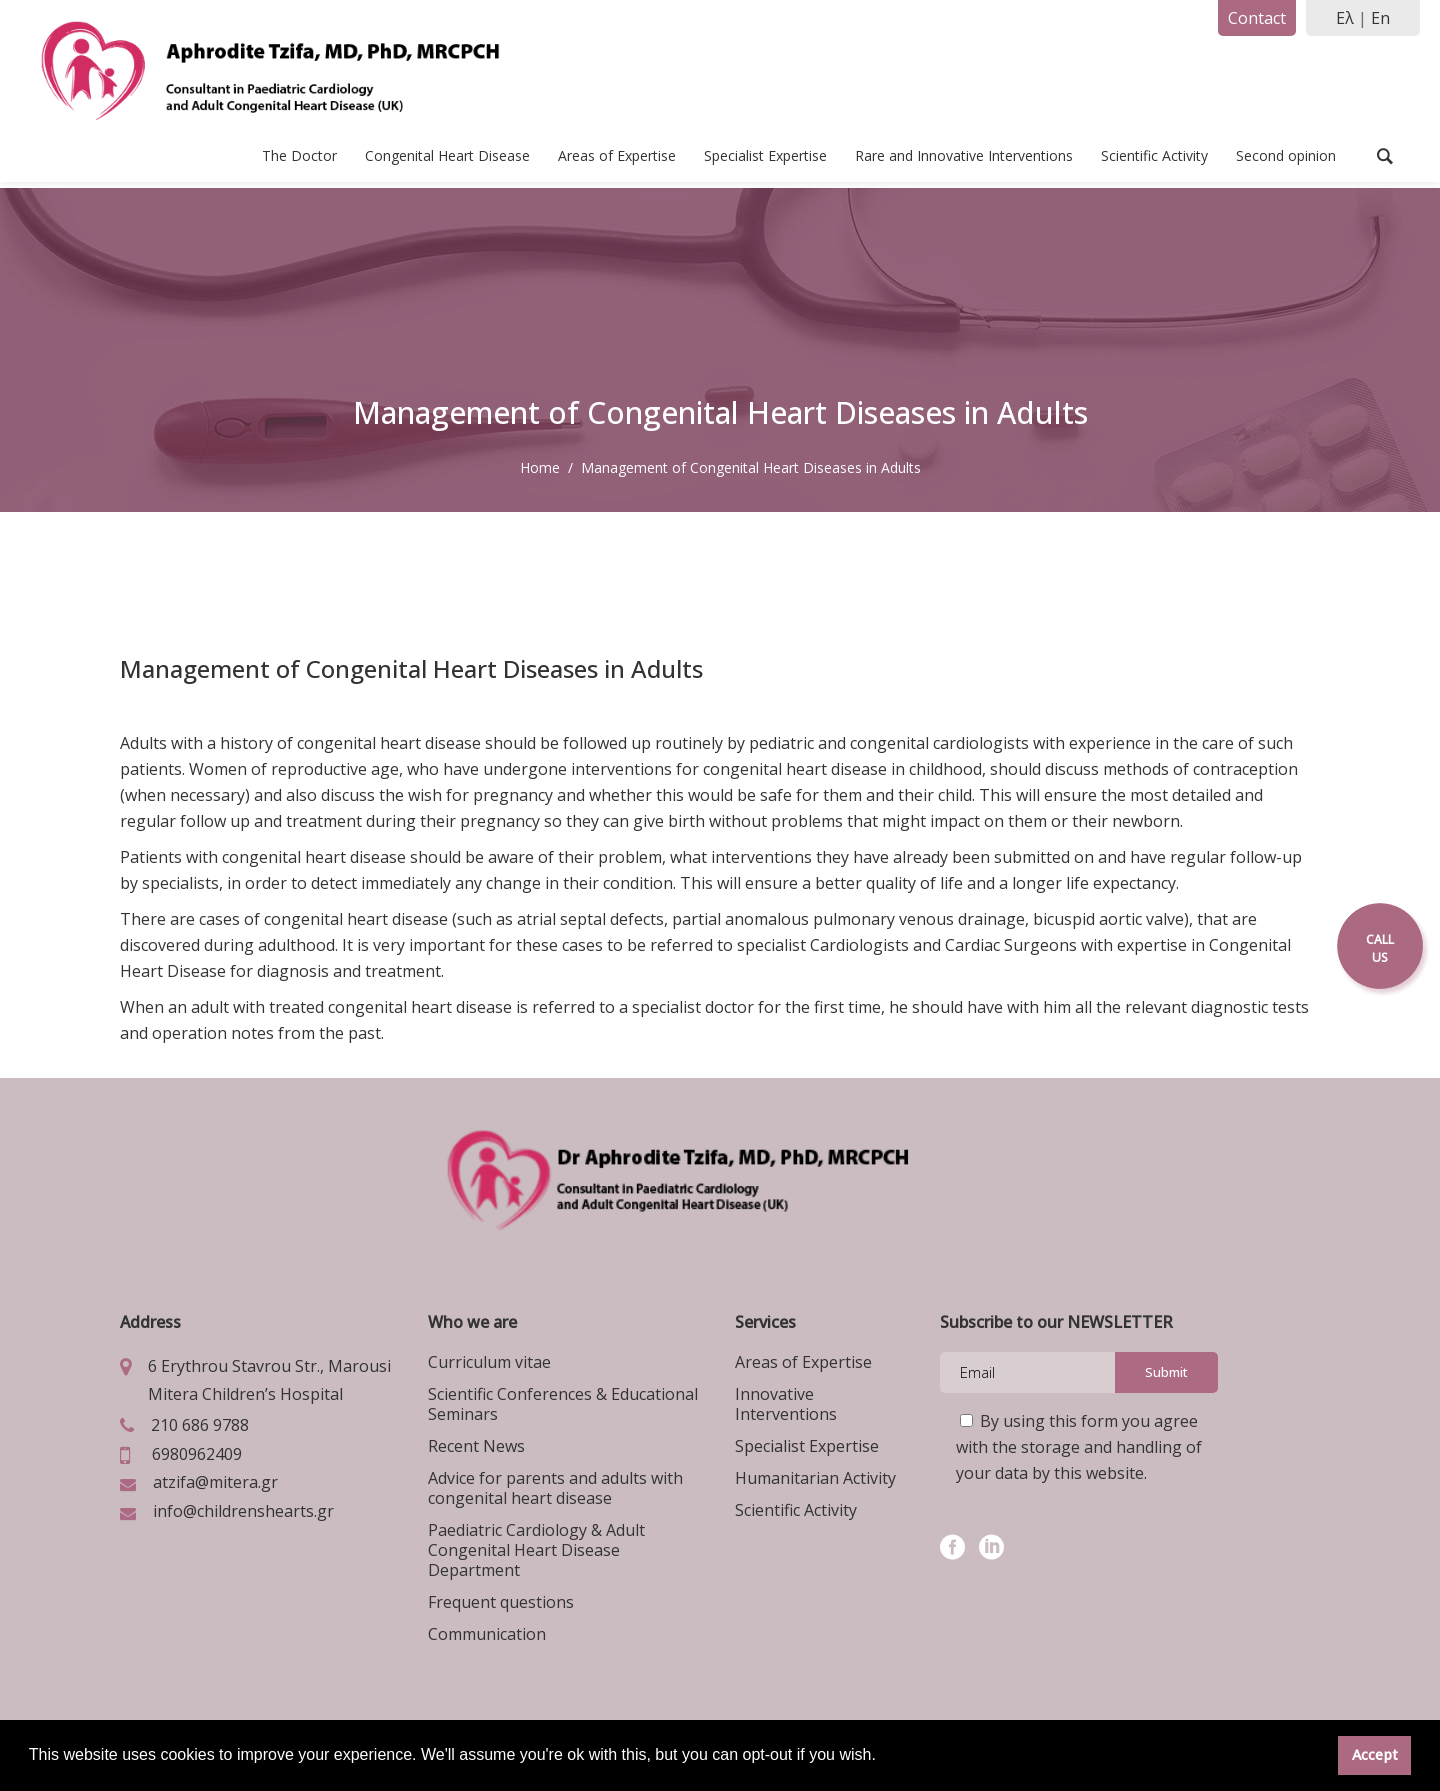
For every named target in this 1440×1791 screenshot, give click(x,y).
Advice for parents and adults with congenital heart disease (555, 1488)
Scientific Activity (796, 1510)
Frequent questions (501, 1602)
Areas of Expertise (803, 1362)
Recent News (476, 1446)
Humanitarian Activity (815, 1478)
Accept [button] (1375, 1754)
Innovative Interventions (786, 1404)
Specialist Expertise (807, 1446)
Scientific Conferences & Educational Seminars (563, 1404)
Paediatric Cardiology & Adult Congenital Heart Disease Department (536, 1550)
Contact (1257, 18)
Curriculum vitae (489, 1362)
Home (540, 467)
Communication (487, 1634)
